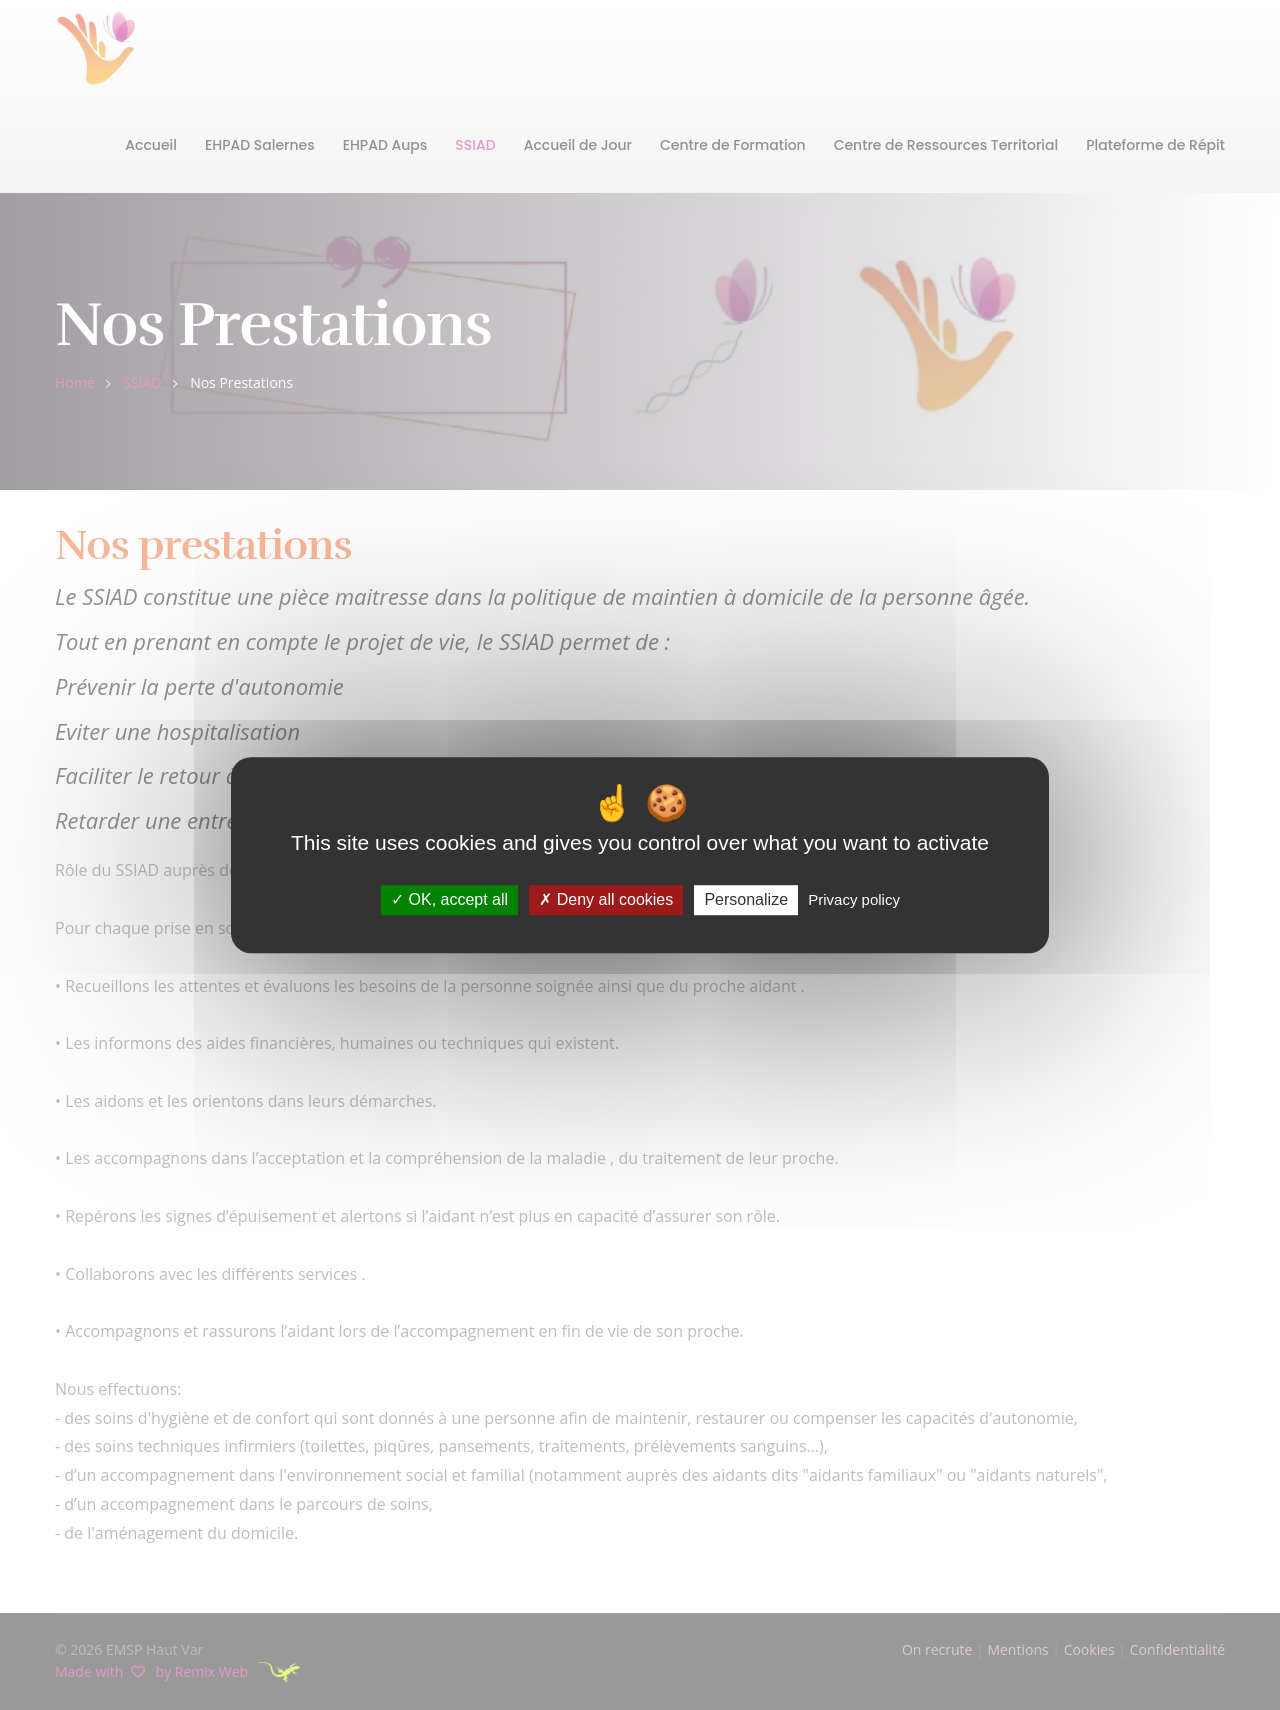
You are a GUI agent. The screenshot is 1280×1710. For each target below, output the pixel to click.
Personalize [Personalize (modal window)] (746, 900)
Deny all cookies (606, 900)
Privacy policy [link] (854, 900)
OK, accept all (449, 900)
